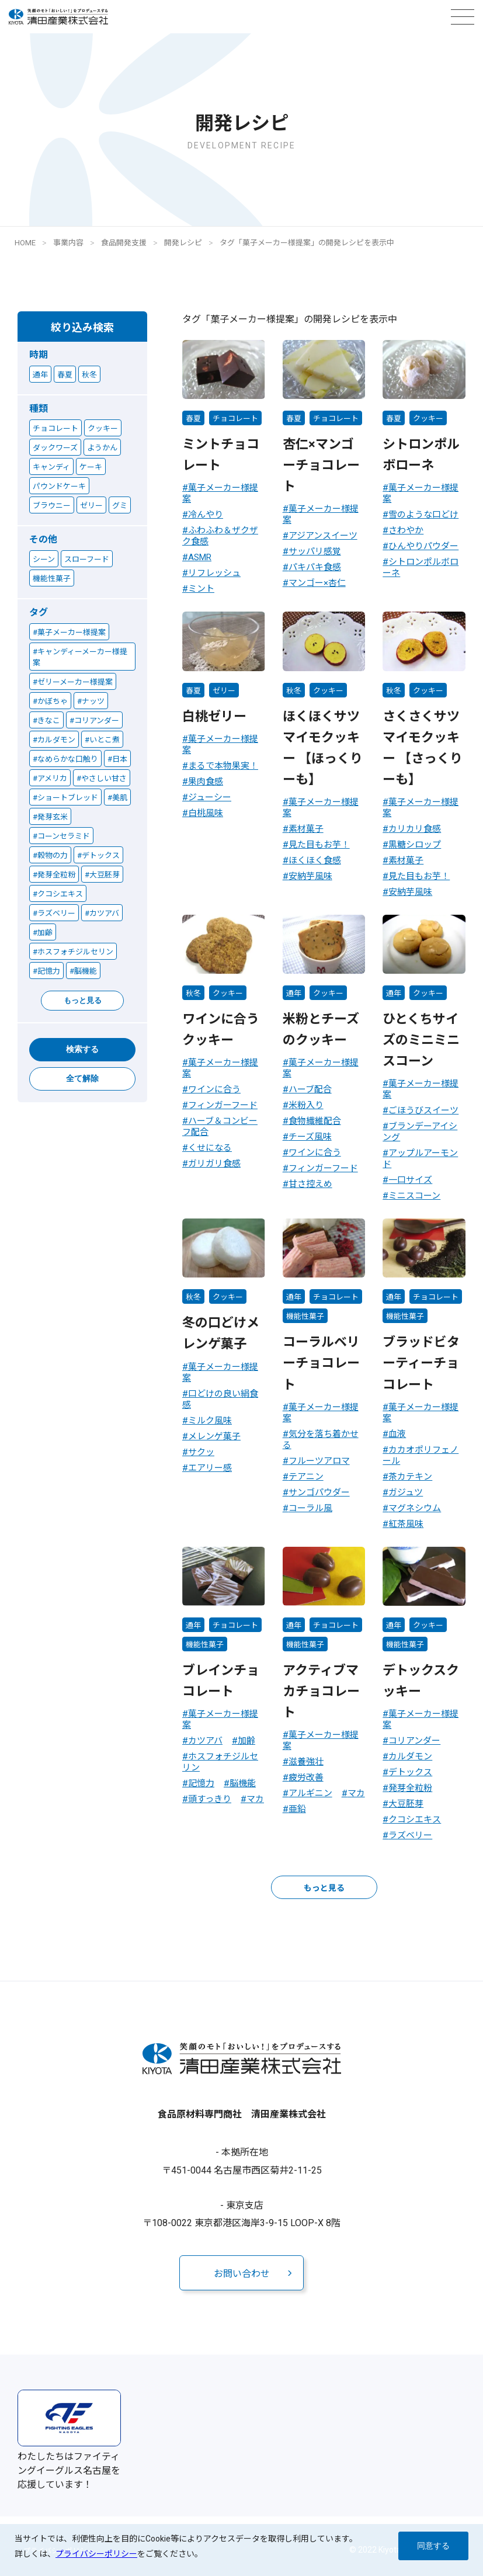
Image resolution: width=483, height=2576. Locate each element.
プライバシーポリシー (96, 2553)
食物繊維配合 (315, 1121)
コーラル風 (310, 1508)
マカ (255, 1799)
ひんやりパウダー (423, 546)
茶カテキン (410, 1476)
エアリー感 (210, 1468)
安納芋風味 (310, 876)
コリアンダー (414, 1740)
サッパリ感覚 (315, 551)
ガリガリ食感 (214, 1163)
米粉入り (306, 1105)
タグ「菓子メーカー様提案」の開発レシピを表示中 (307, 243)
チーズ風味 (310, 1136)
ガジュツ (405, 1492)
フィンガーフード (223, 1105)
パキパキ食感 (315, 567)
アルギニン (310, 1793)
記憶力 (201, 1783)
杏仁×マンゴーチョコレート (321, 465)
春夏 (193, 418)
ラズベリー (410, 1835)
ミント (201, 589)
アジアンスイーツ (323, 535)
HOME (25, 243)
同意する (433, 2545)
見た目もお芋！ (319, 844)
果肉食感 (205, 781)
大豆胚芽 (405, 1804)
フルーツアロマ (319, 1461)
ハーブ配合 (310, 1089)
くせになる (210, 1148)
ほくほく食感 (315, 860)
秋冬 (293, 690)
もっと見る (83, 1000)
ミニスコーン (414, 1195)
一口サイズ (410, 1180)
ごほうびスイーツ (423, 1110)
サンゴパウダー (319, 1492)
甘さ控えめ (310, 1184)
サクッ (201, 1452)
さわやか (405, 530)
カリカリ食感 (414, 829)
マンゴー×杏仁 (317, 583)
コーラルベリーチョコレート (321, 1363)
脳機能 (243, 1783)
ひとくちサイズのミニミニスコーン (421, 1040)
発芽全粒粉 (410, 1788)
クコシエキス (414, 1819)
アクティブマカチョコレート (321, 1691)
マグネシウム (414, 1508)
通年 (293, 993)
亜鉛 (297, 1809)
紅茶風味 (405, 1524)
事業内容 (68, 243)
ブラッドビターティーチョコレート (421, 1363)
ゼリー (224, 690)
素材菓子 (306, 829)
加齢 (246, 1740)
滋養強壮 (306, 1761)
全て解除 (82, 1078)
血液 (397, 1434)
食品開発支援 (124, 243)
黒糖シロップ (414, 844)
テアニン (306, 1476)
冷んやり (205, 514)
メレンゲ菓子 (214, 1436)
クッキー (428, 418)
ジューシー (209, 797)
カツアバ (205, 1740)
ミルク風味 (210, 1420)
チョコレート (235, 418)
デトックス (410, 1772)
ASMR (199, 557)
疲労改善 (306, 1777)
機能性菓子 (305, 1316)
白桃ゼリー (214, 716)
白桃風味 (205, 813)
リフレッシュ (214, 573)
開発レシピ (183, 243)
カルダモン (410, 1756)
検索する (82, 1049)
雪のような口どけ (423, 514)
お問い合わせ (242, 2273)
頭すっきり (209, 1799)
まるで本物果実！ (223, 766)
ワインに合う (214, 1089)
